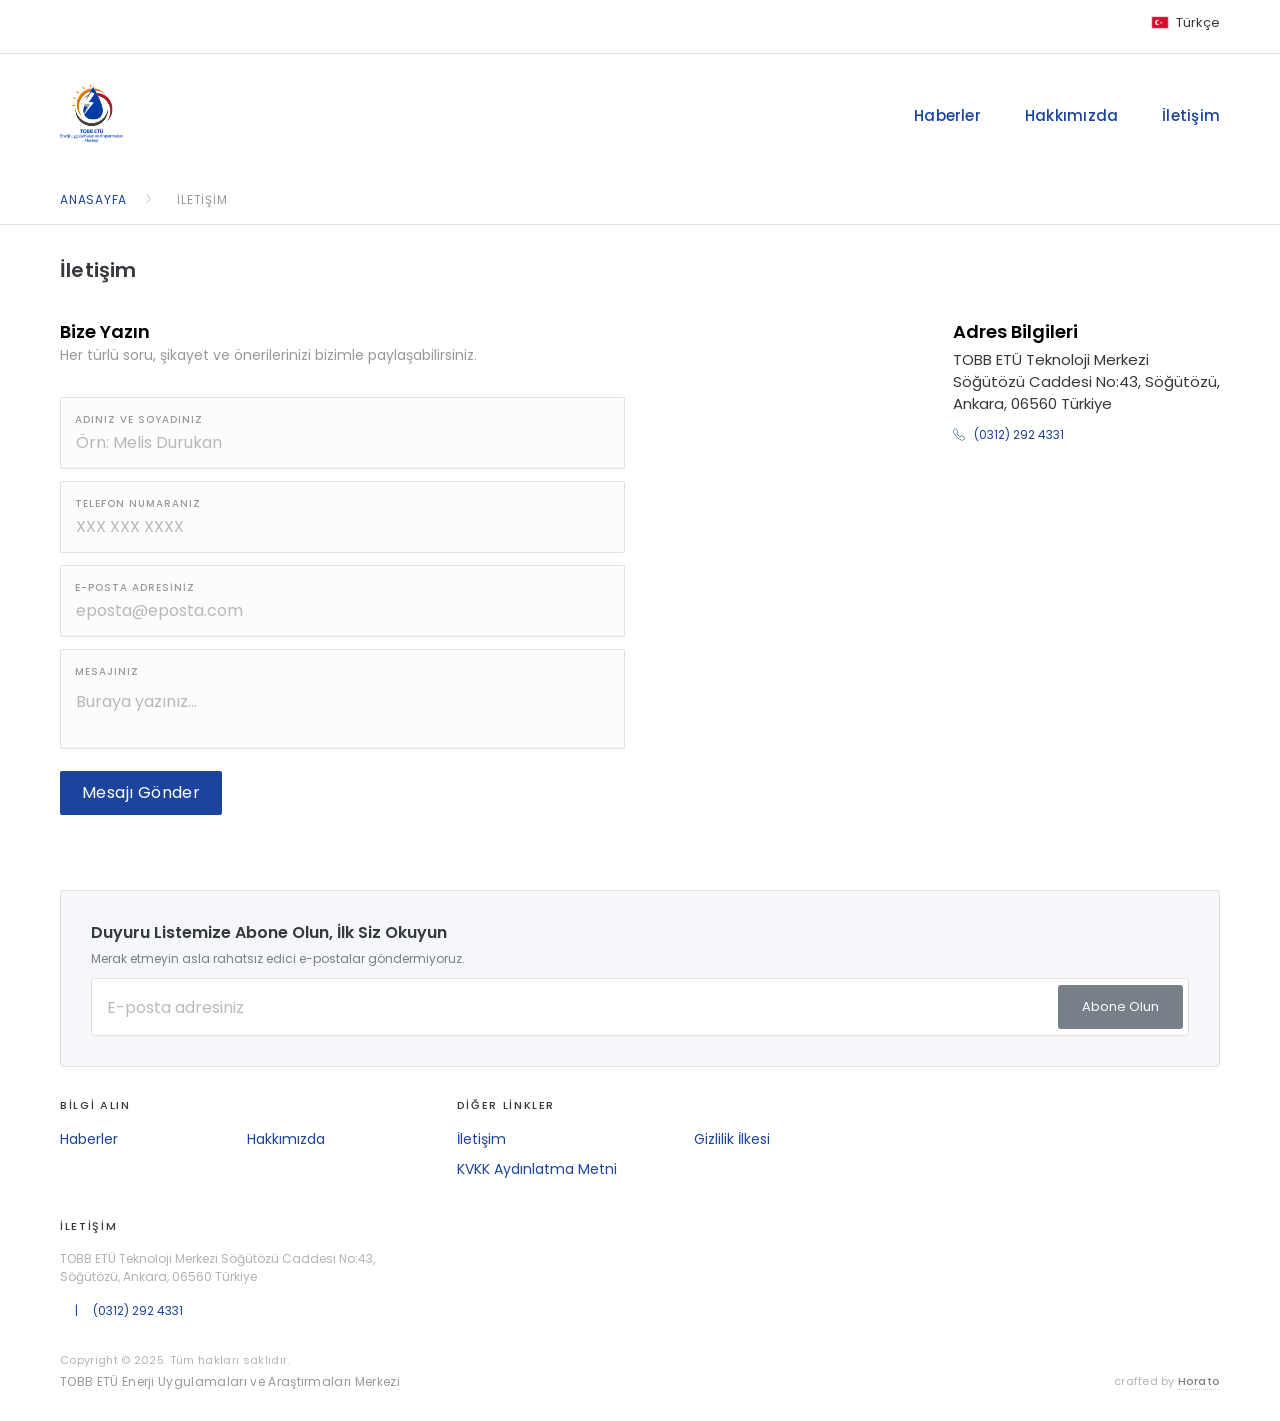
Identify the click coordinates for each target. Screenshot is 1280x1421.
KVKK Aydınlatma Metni (537, 1169)
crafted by (1167, 1381)
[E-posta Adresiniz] (640, 1007)
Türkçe (1198, 22)
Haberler (947, 115)
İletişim (1191, 115)
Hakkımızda (1071, 115)
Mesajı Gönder (141, 792)
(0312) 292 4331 (1008, 434)
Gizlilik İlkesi (732, 1139)
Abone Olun (1120, 1006)
